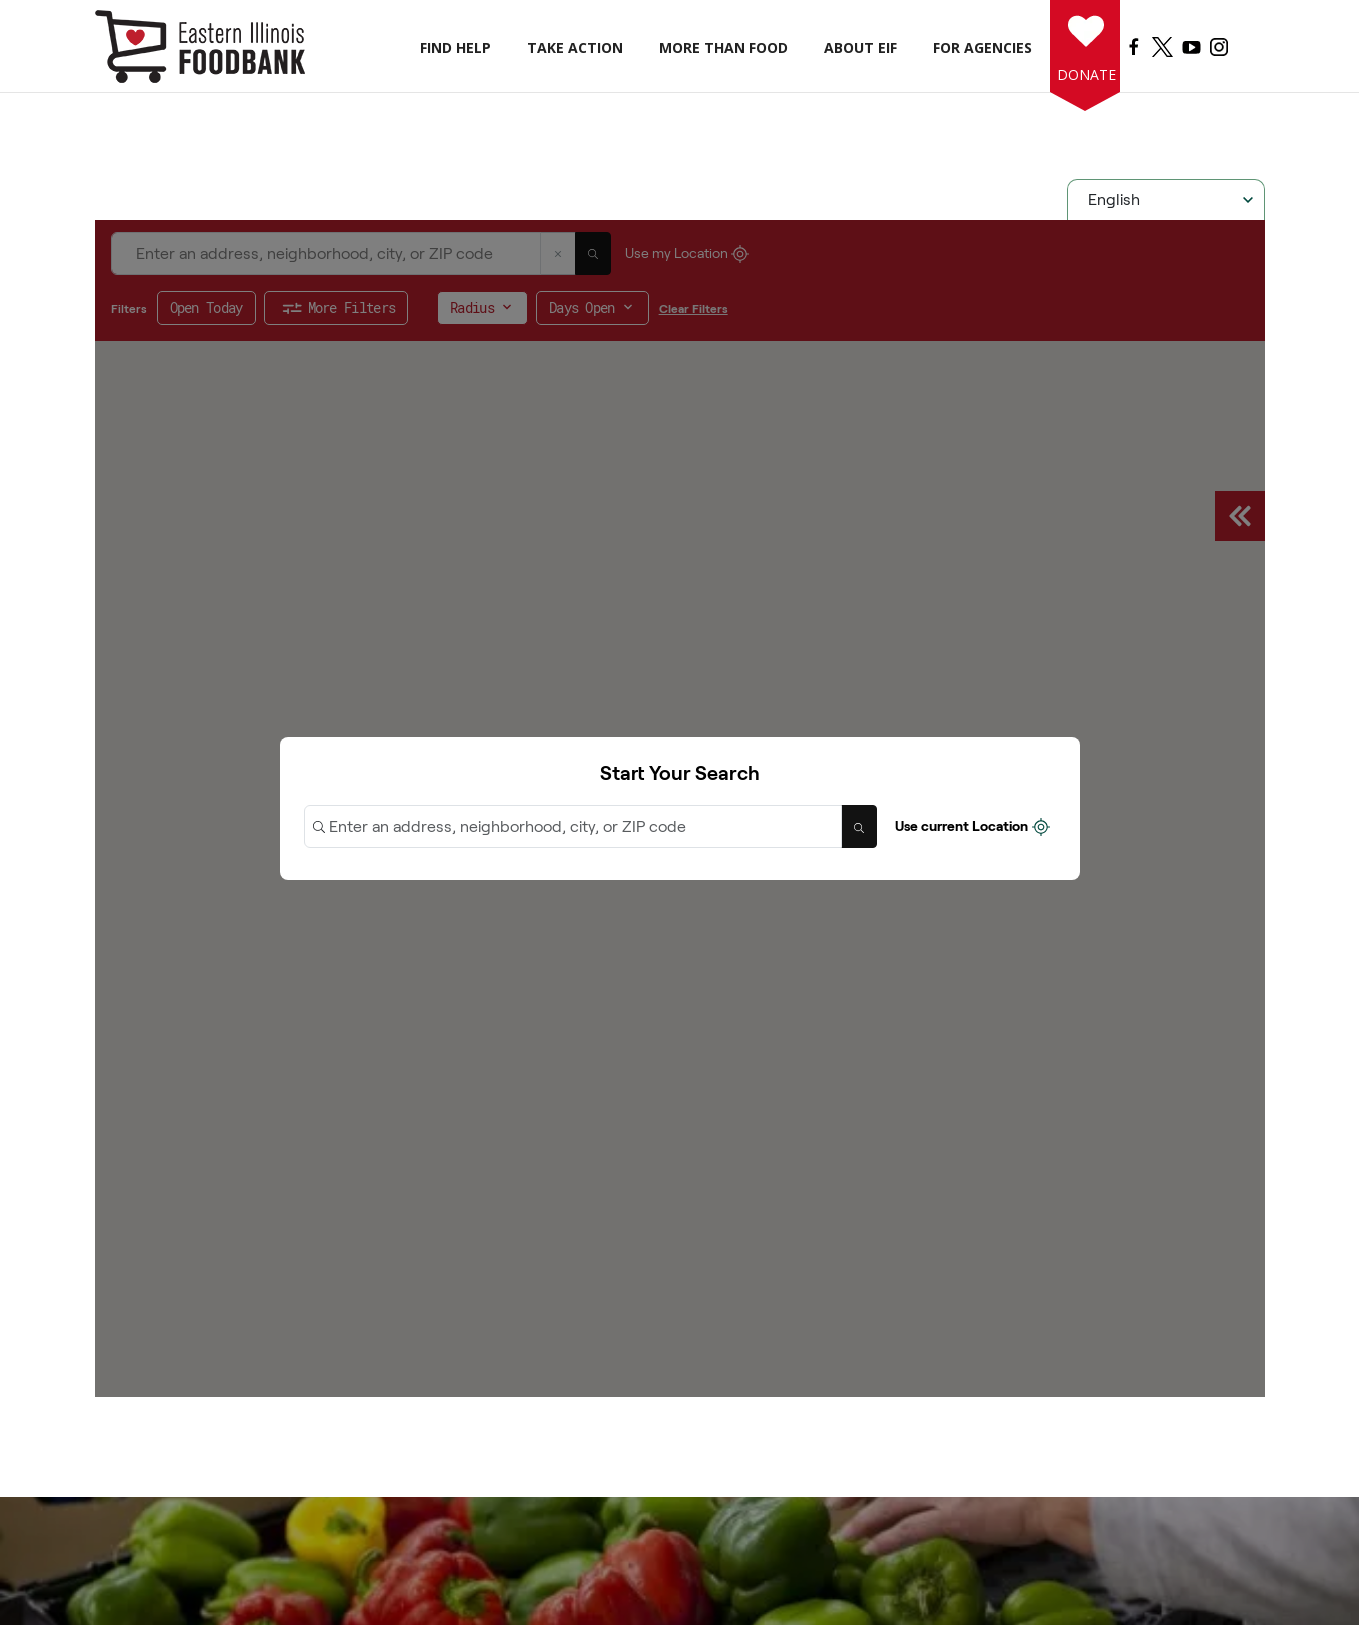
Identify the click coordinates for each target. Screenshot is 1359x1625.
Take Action (575, 47)
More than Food (723, 47)
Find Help (455, 47)
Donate (1083, 74)
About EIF (860, 47)
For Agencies (982, 47)
